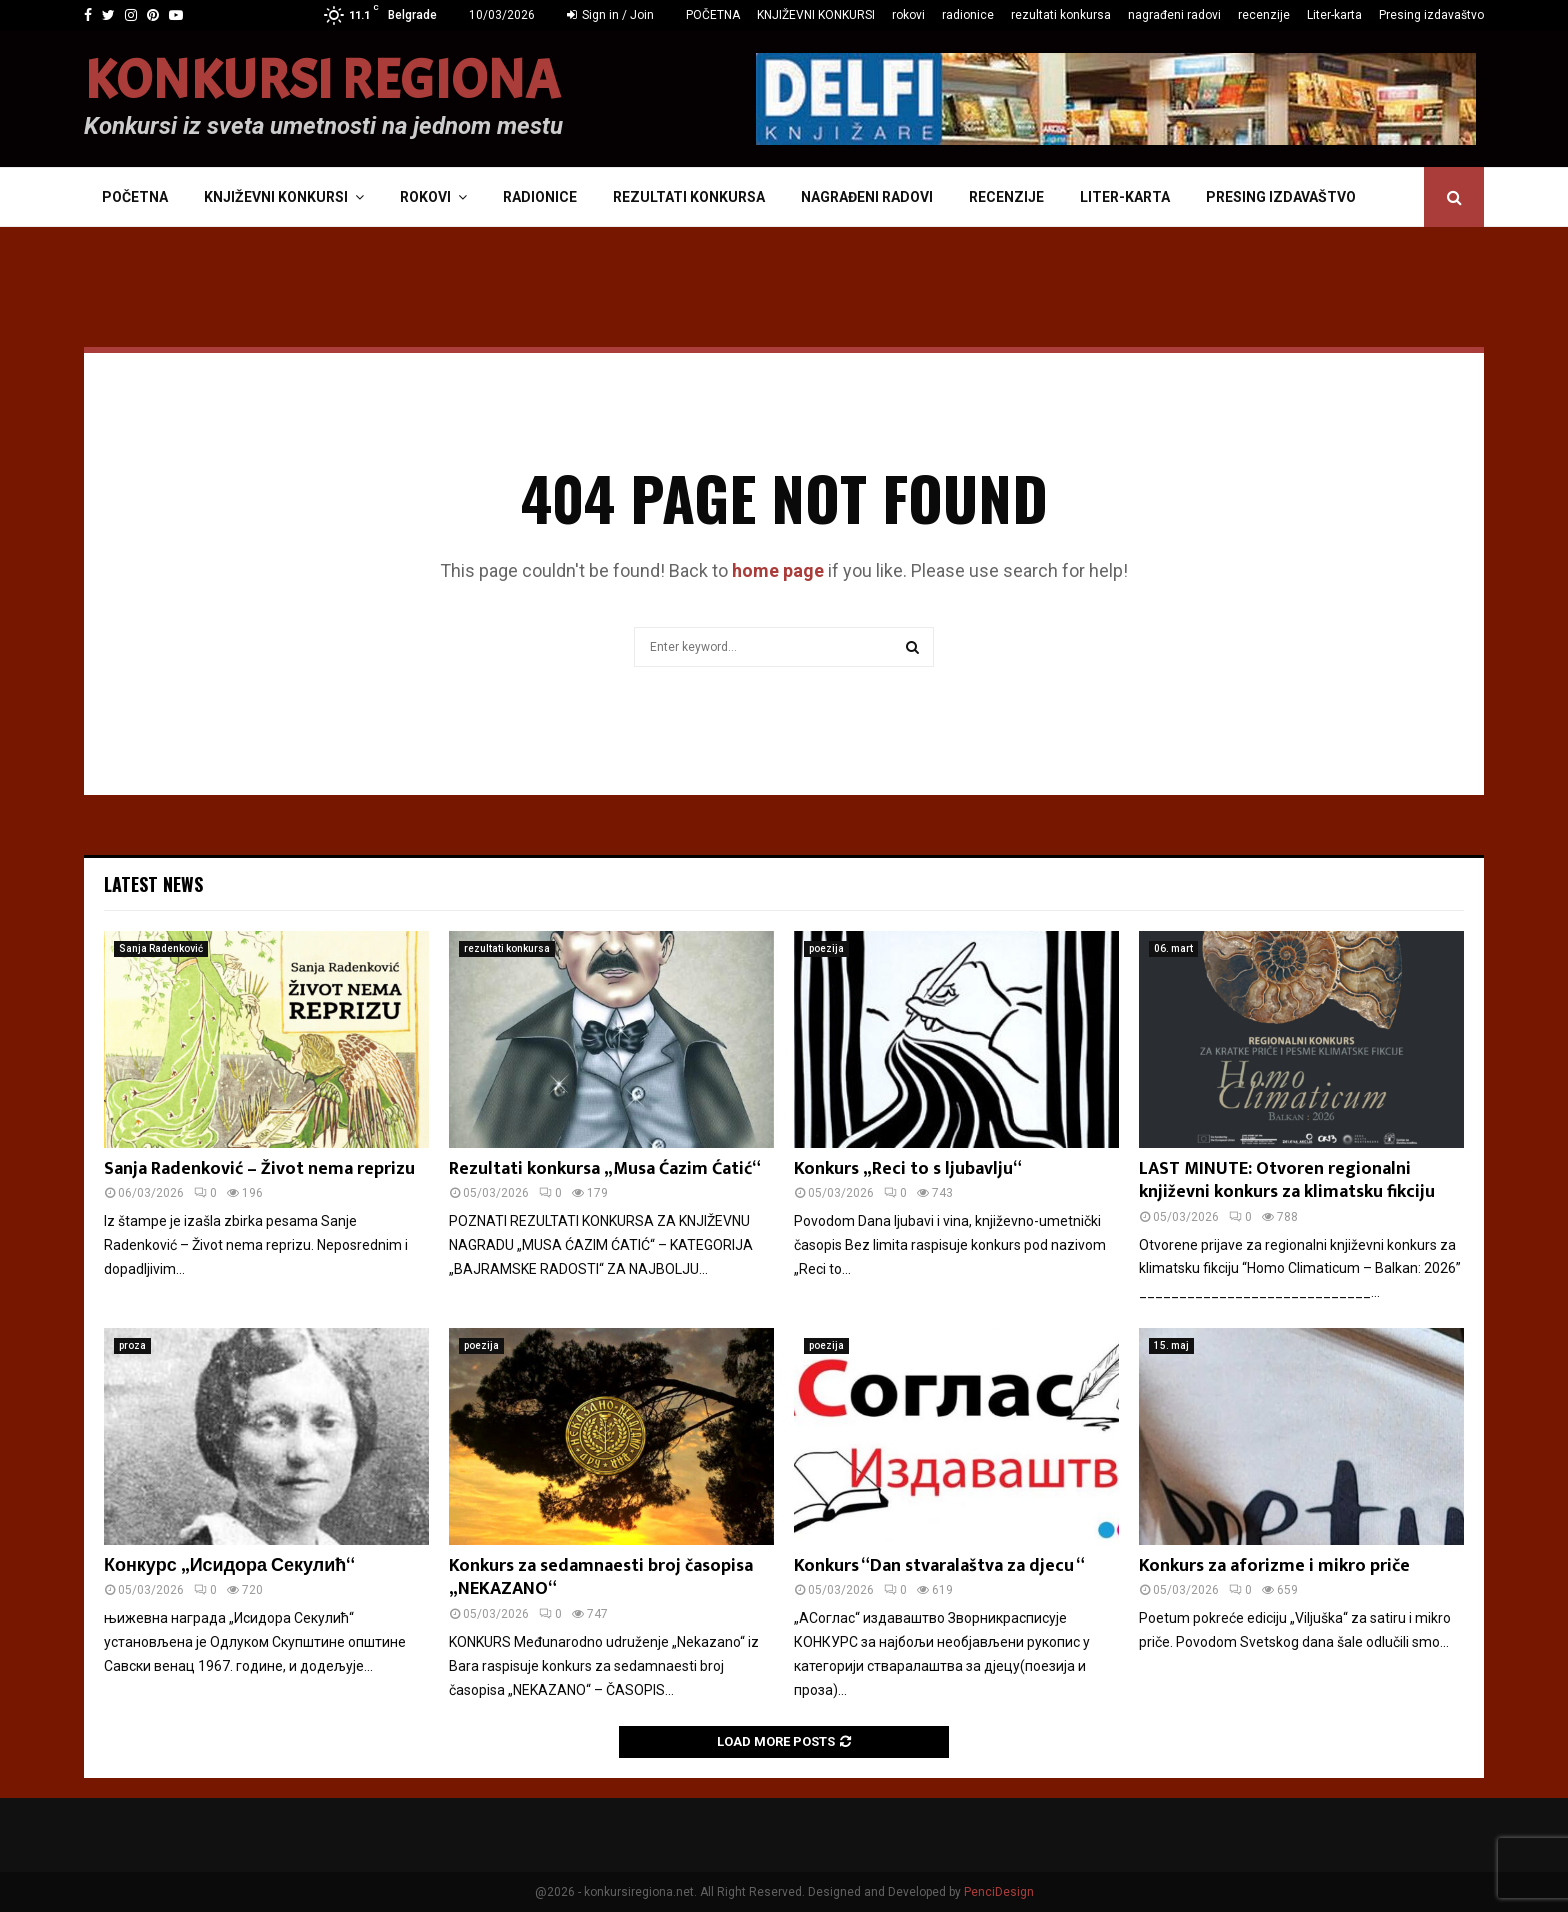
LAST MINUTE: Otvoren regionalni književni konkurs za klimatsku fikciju (1287, 1180)
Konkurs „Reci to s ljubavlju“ (908, 1169)
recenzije (1264, 15)
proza (132, 1345)
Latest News (153, 884)
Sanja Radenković (161, 948)
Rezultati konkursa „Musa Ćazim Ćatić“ (605, 1169)
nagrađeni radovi (1174, 15)
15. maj (1171, 1345)
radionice (968, 15)
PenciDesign (999, 1892)
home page (778, 570)
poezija (826, 948)
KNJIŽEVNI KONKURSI (816, 15)
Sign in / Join (610, 15)
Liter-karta (1334, 15)
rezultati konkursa (1061, 15)
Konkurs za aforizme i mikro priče (1274, 1566)
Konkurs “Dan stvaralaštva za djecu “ (939, 1566)
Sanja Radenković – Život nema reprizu (259, 1169)
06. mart (1173, 948)
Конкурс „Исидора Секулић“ (229, 1566)
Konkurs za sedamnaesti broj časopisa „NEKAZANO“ (601, 1577)
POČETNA (713, 15)
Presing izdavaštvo (1431, 15)
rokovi (908, 15)
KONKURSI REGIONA (322, 81)
